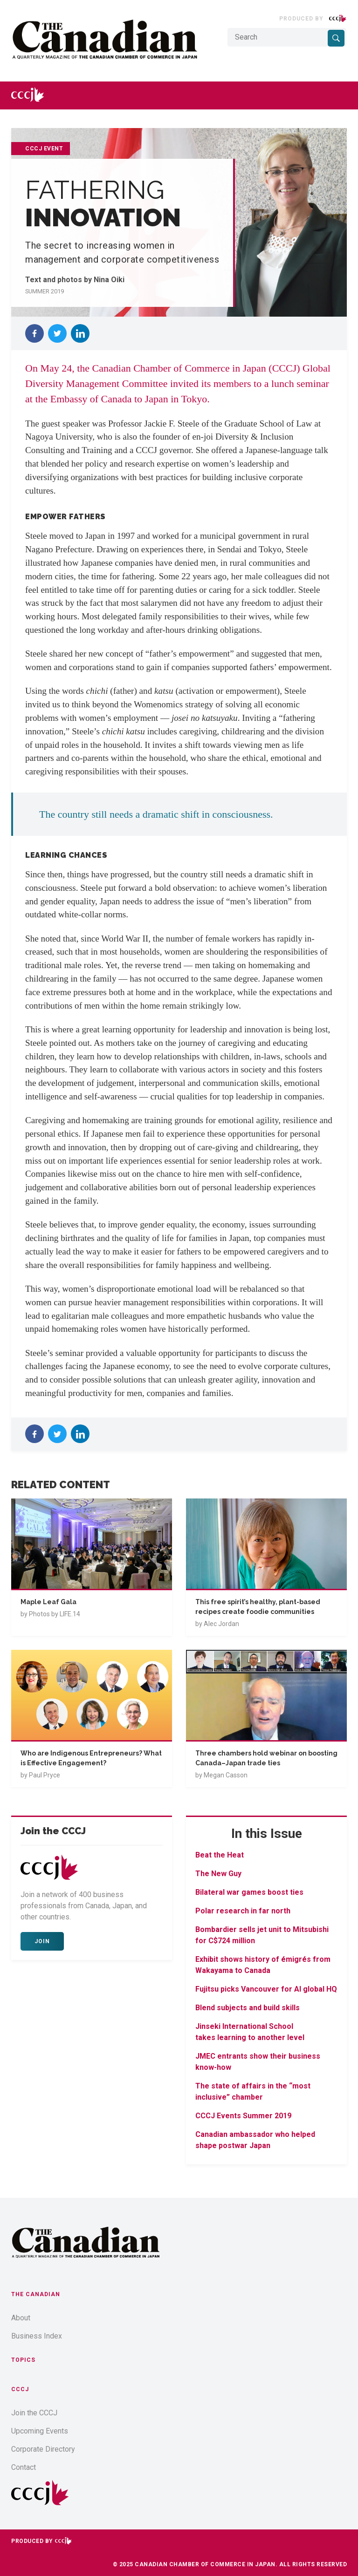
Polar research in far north (242, 1910)
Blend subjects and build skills (247, 2007)
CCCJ (20, 2389)
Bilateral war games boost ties (249, 1892)
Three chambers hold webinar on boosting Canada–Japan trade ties (266, 1758)
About (20, 2317)
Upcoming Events (39, 2431)
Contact (23, 2467)
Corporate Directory (43, 2449)
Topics (23, 2360)
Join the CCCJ (34, 2412)
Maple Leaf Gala (48, 1602)
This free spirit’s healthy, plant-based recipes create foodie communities (257, 1606)
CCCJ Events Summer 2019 (243, 2115)
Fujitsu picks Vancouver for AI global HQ (266, 1989)
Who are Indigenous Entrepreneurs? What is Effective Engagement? (91, 1758)
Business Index (36, 2336)
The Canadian (35, 2294)
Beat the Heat (219, 1855)
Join (42, 1941)
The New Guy (218, 1873)
